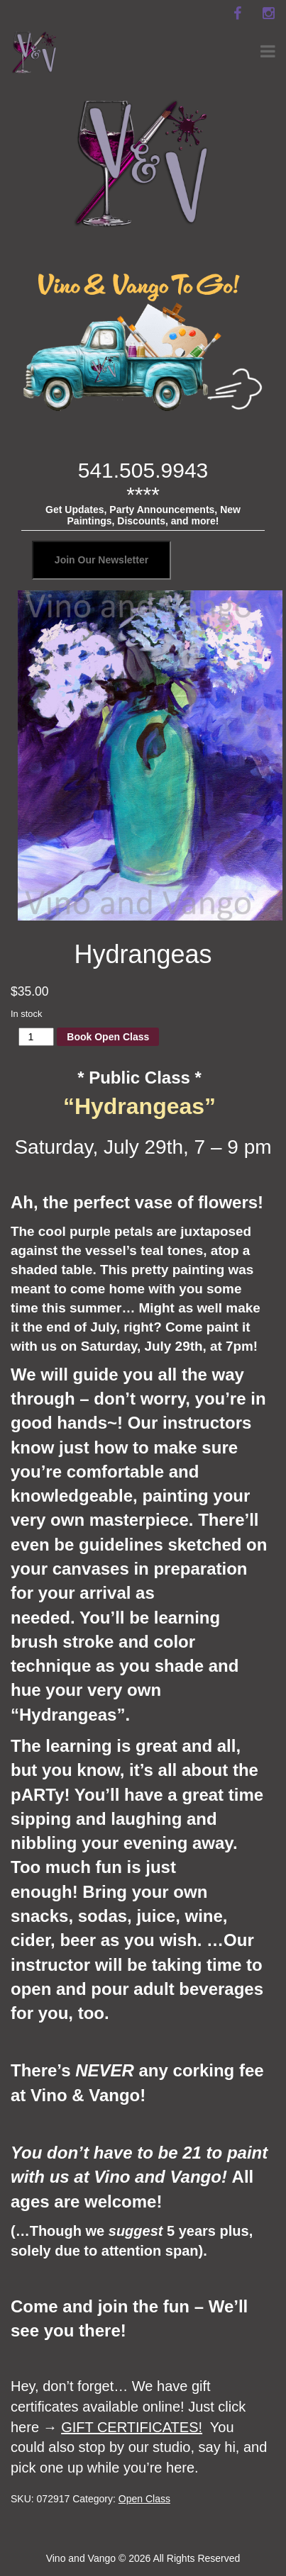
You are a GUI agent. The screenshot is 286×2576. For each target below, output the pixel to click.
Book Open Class (108, 1036)
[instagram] (268, 13)
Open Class (144, 2498)
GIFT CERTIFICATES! (131, 2427)
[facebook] (237, 13)
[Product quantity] (36, 1037)
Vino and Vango (81, 2558)
